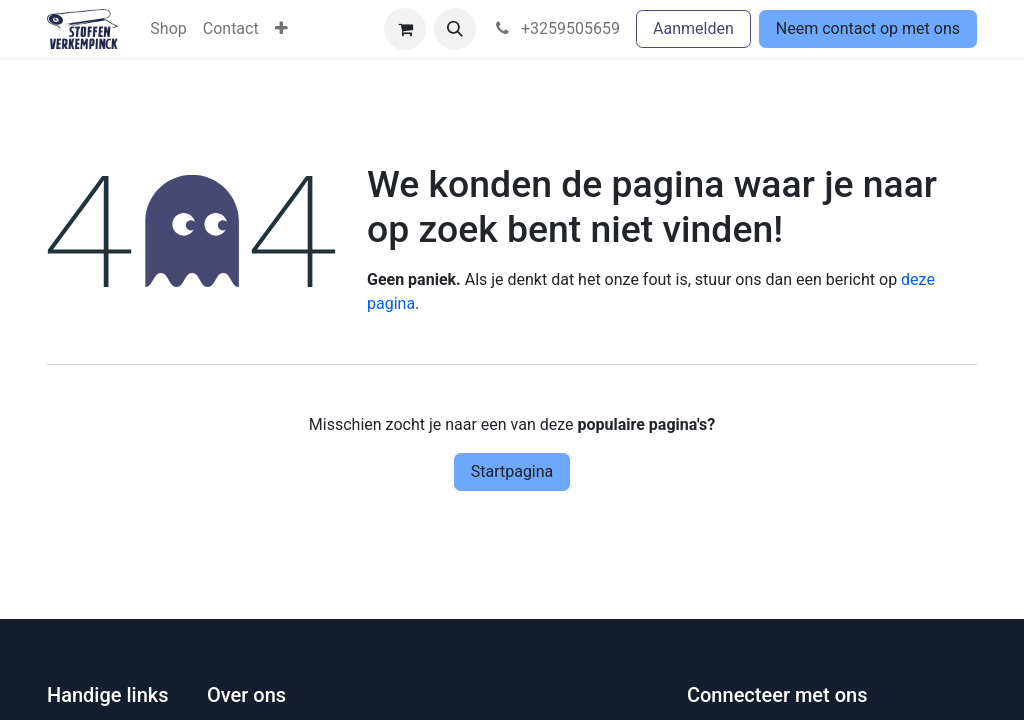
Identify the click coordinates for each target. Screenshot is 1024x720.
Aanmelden (693, 28)
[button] (455, 29)
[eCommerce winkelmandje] (405, 29)
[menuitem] (168, 29)
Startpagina (512, 471)
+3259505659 (556, 28)
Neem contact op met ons (868, 28)
